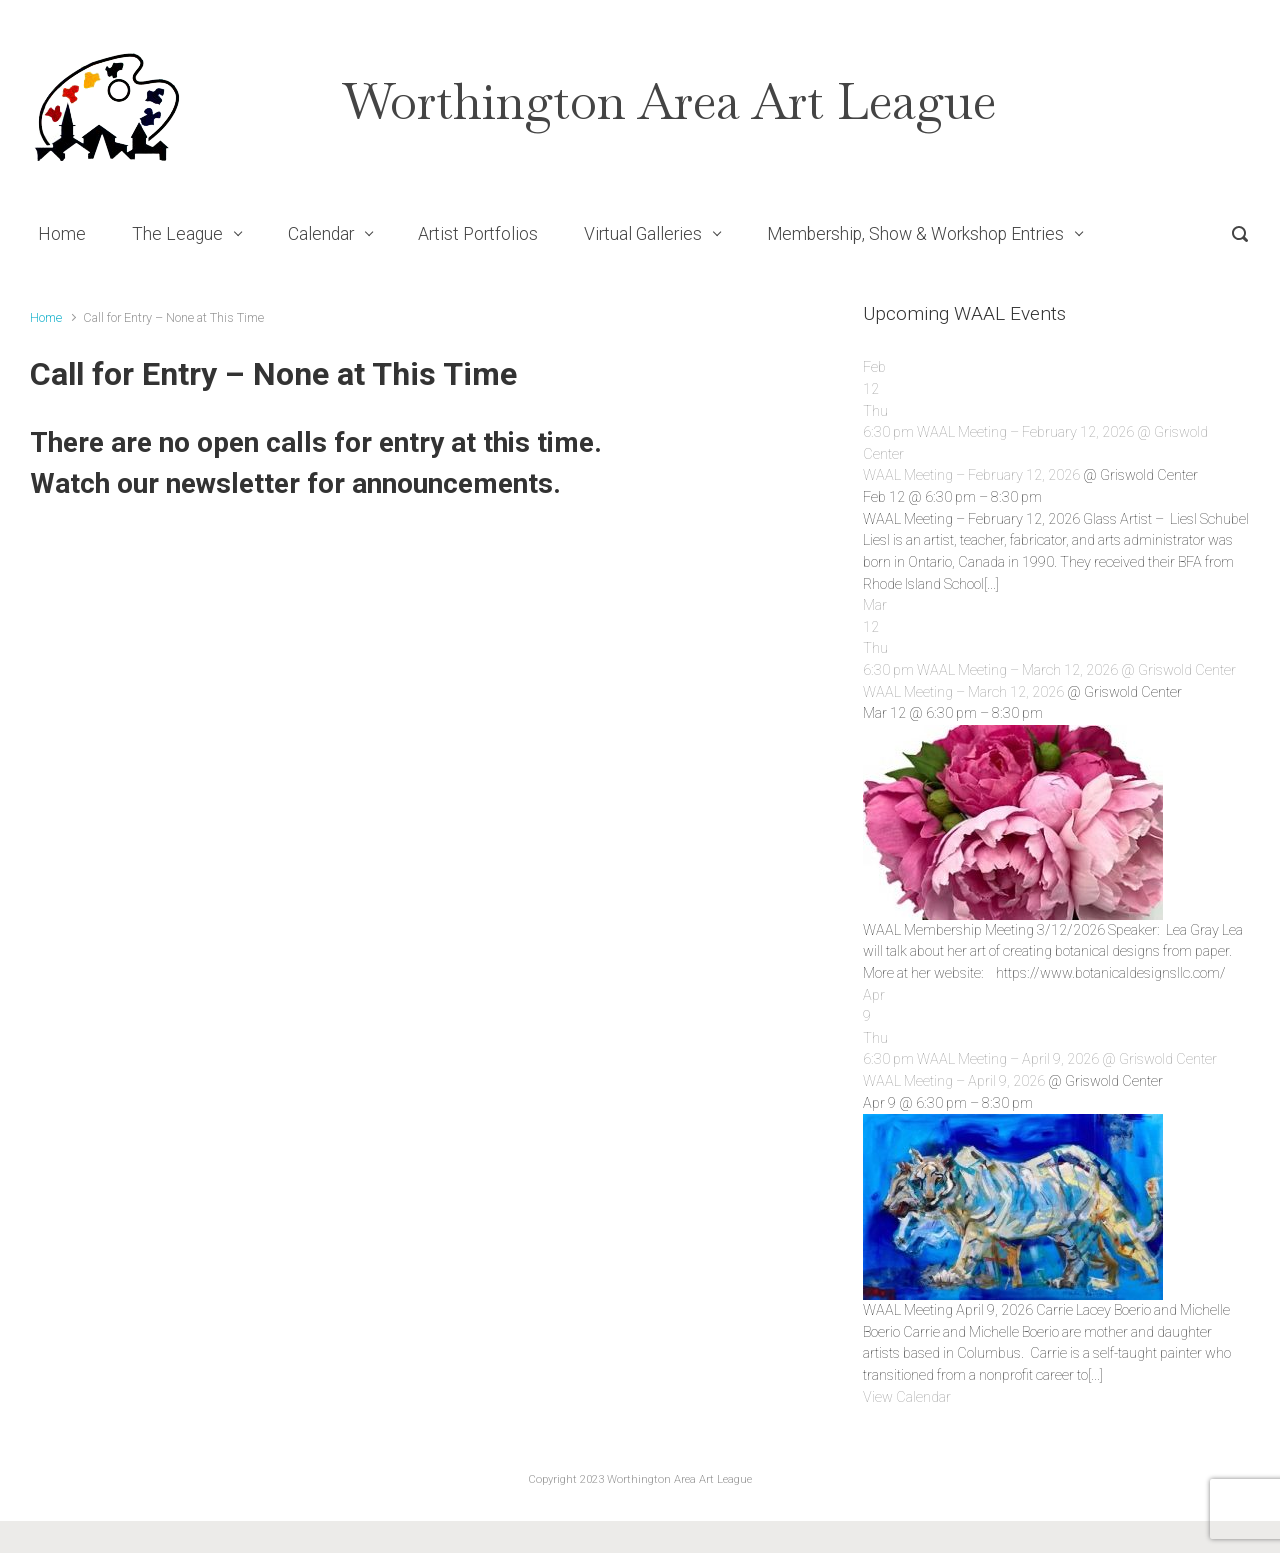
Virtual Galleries (643, 234)
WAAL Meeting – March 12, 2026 (963, 692)
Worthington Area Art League (669, 101)
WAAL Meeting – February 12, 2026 (971, 475)
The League (177, 234)
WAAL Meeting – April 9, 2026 (954, 1081)
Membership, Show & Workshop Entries (915, 234)
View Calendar (907, 1397)
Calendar (321, 234)
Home (62, 234)
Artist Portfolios (478, 234)
